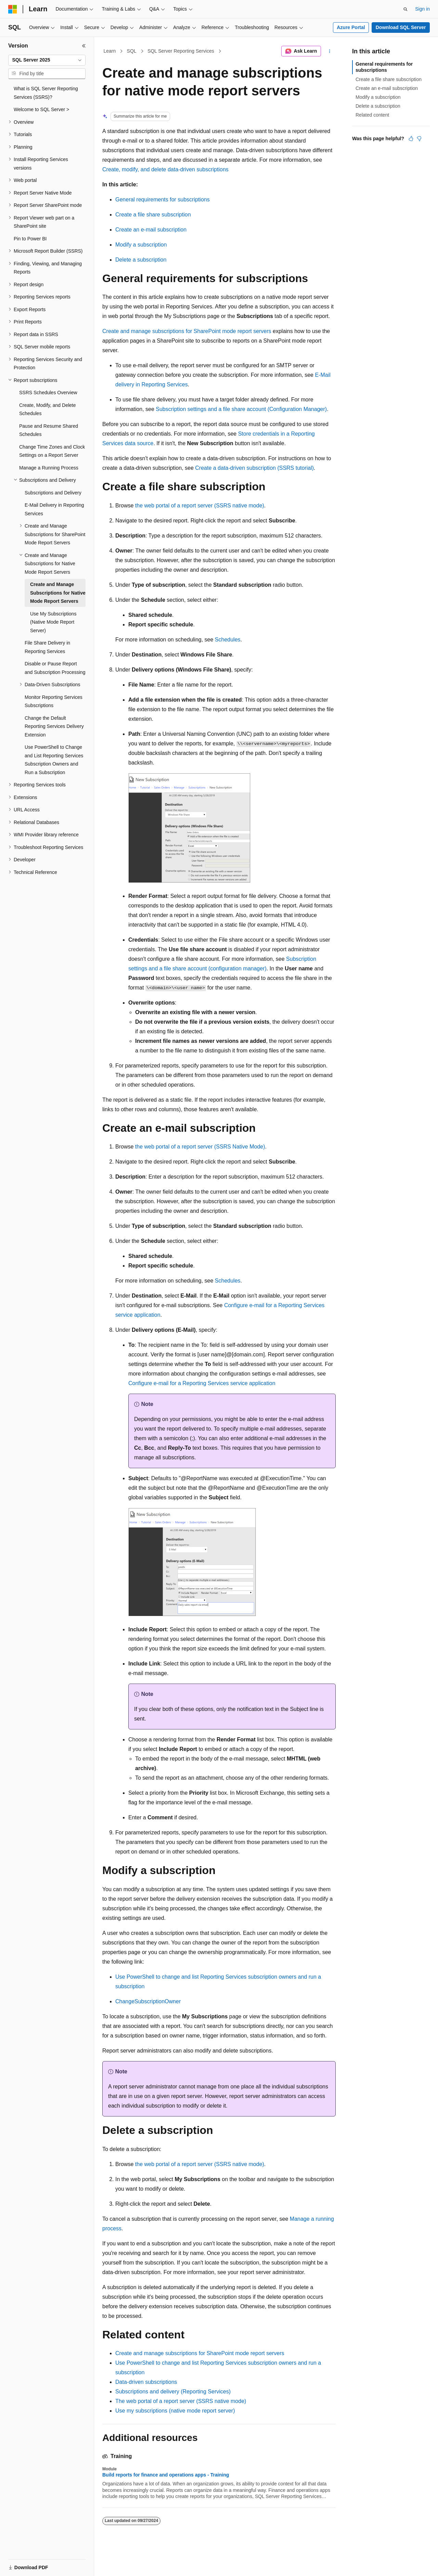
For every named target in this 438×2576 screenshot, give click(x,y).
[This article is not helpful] (419, 138)
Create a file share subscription (153, 214)
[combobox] (47, 60)
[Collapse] (84, 46)
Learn (110, 51)
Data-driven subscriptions (146, 2382)
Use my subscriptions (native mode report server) (175, 2411)
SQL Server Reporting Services (180, 51)
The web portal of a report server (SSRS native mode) (180, 2401)
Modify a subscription (141, 245)
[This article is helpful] (411, 138)
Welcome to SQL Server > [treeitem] (41, 109)
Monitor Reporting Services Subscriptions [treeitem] (53, 701)
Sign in (422, 9)
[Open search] (405, 9)
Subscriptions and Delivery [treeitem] (53, 492)
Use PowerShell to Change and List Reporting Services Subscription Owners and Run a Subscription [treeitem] (54, 759)
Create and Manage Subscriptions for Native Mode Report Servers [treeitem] (58, 593)
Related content (372, 115)
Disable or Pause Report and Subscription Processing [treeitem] (55, 668)
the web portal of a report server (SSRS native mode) (199, 505)
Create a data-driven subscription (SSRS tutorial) (254, 468)
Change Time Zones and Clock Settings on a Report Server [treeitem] (52, 451)
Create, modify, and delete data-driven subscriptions (165, 169)
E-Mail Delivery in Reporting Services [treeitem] (54, 509)
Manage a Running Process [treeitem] (48, 467)
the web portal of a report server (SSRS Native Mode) (200, 1147)
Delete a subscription (140, 260)
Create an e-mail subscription (150, 230)
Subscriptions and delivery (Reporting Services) (173, 2391)
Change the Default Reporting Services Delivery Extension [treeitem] (54, 726)
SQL (132, 51)
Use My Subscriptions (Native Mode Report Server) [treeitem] (53, 622)
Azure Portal (351, 27)
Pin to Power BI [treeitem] (30, 238)
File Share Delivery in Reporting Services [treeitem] (47, 647)
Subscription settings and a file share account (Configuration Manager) (241, 409)
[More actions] (330, 51)
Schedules (228, 639)
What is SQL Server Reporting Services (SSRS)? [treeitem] (46, 93)
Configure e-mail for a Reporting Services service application (201, 1383)
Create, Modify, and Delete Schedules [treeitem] (47, 409)
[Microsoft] (12, 9)
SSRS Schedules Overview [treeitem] (48, 392)
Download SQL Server (401, 27)
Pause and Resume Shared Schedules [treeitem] (48, 430)
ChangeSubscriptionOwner (148, 2001)
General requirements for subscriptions (162, 199)
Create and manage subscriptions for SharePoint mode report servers (186, 331)
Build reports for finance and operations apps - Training (165, 2475)
